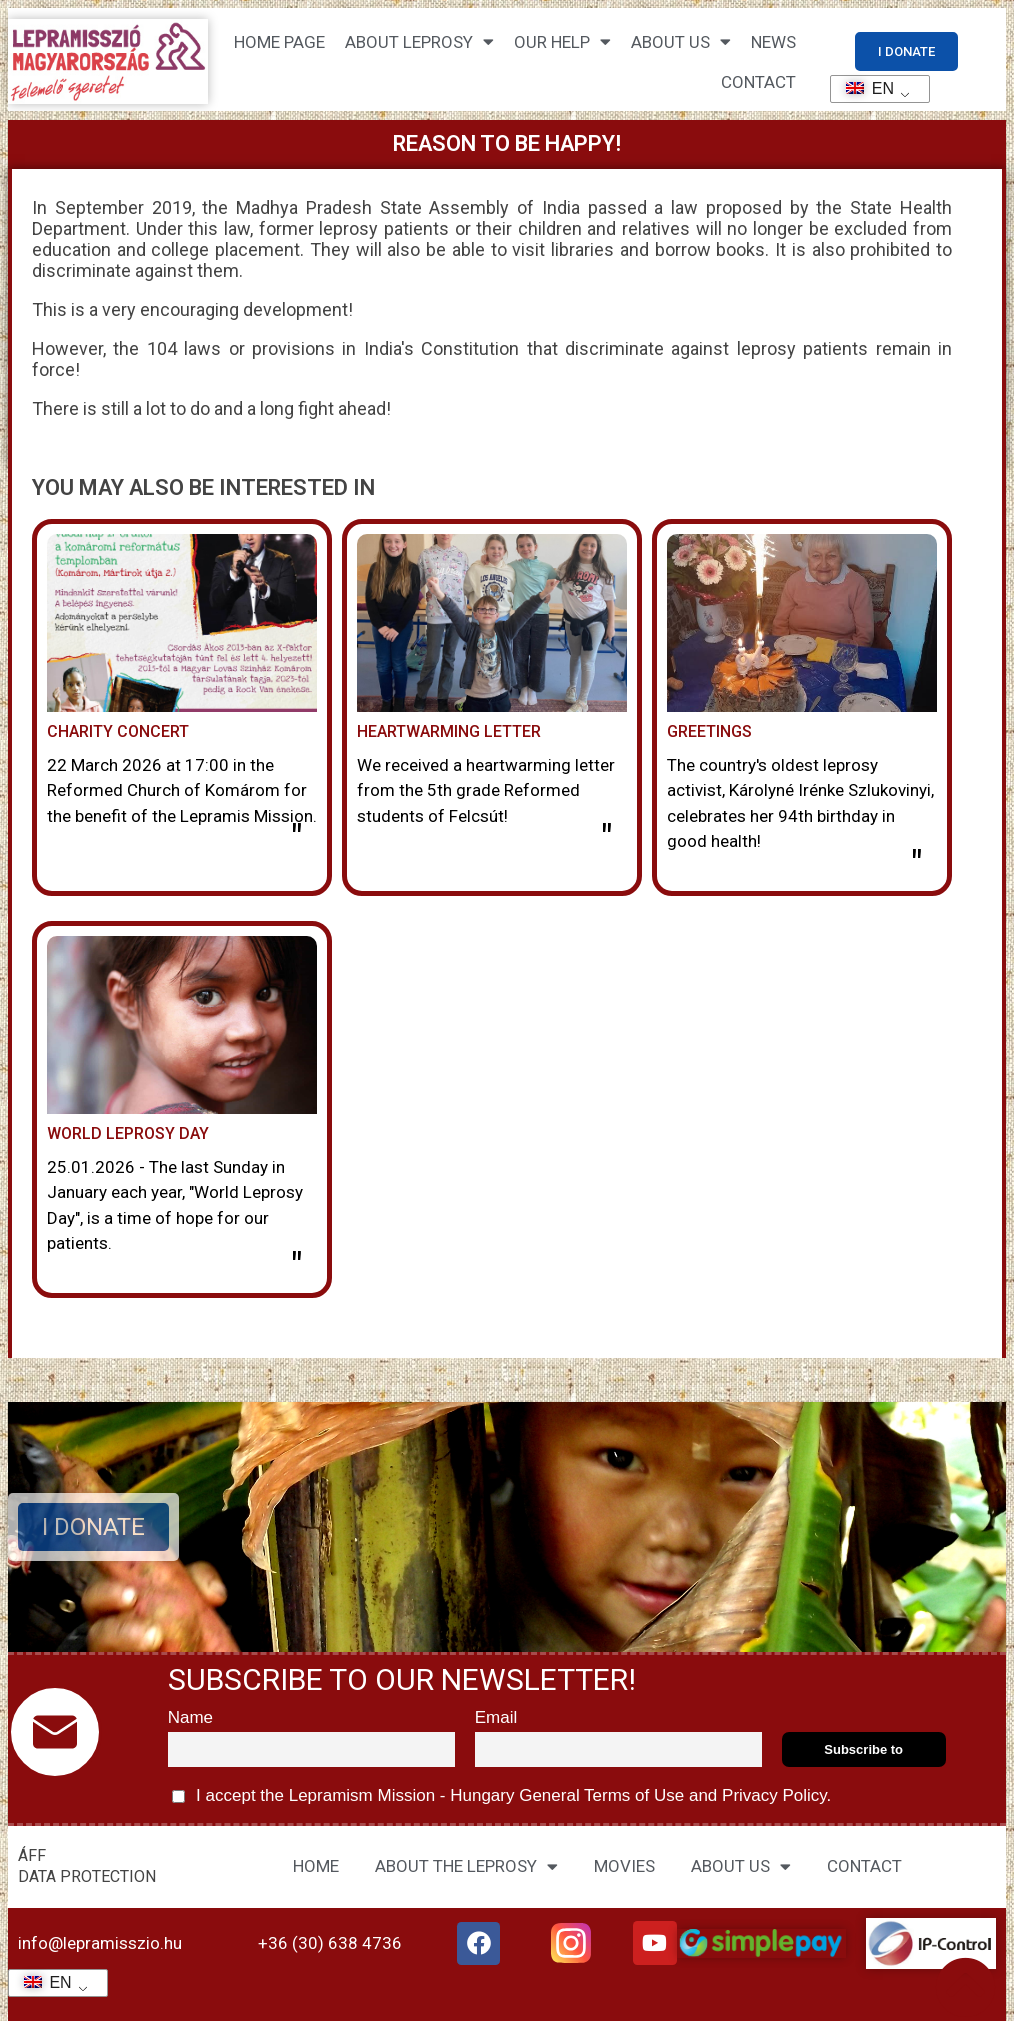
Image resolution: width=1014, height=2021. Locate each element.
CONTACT (758, 82)
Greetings (709, 731)
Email (496, 1717)
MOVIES (624, 1866)
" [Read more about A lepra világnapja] (296, 1267)
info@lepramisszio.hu (100, 1943)
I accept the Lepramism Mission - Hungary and (502, 1796)
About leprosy (419, 41)
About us (681, 41)
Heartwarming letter (449, 731)
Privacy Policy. (774, 1795)
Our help (562, 41)
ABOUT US (741, 1866)
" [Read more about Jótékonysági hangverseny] (296, 839)
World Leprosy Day (128, 1133)
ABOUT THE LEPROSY (466, 1866)
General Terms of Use (601, 1795)
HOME (316, 1866)
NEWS (773, 42)
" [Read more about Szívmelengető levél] (606, 839)
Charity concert (118, 731)
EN (863, 88)
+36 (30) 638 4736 (330, 1943)
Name (190, 1717)
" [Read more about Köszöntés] (916, 865)
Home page (279, 42)
